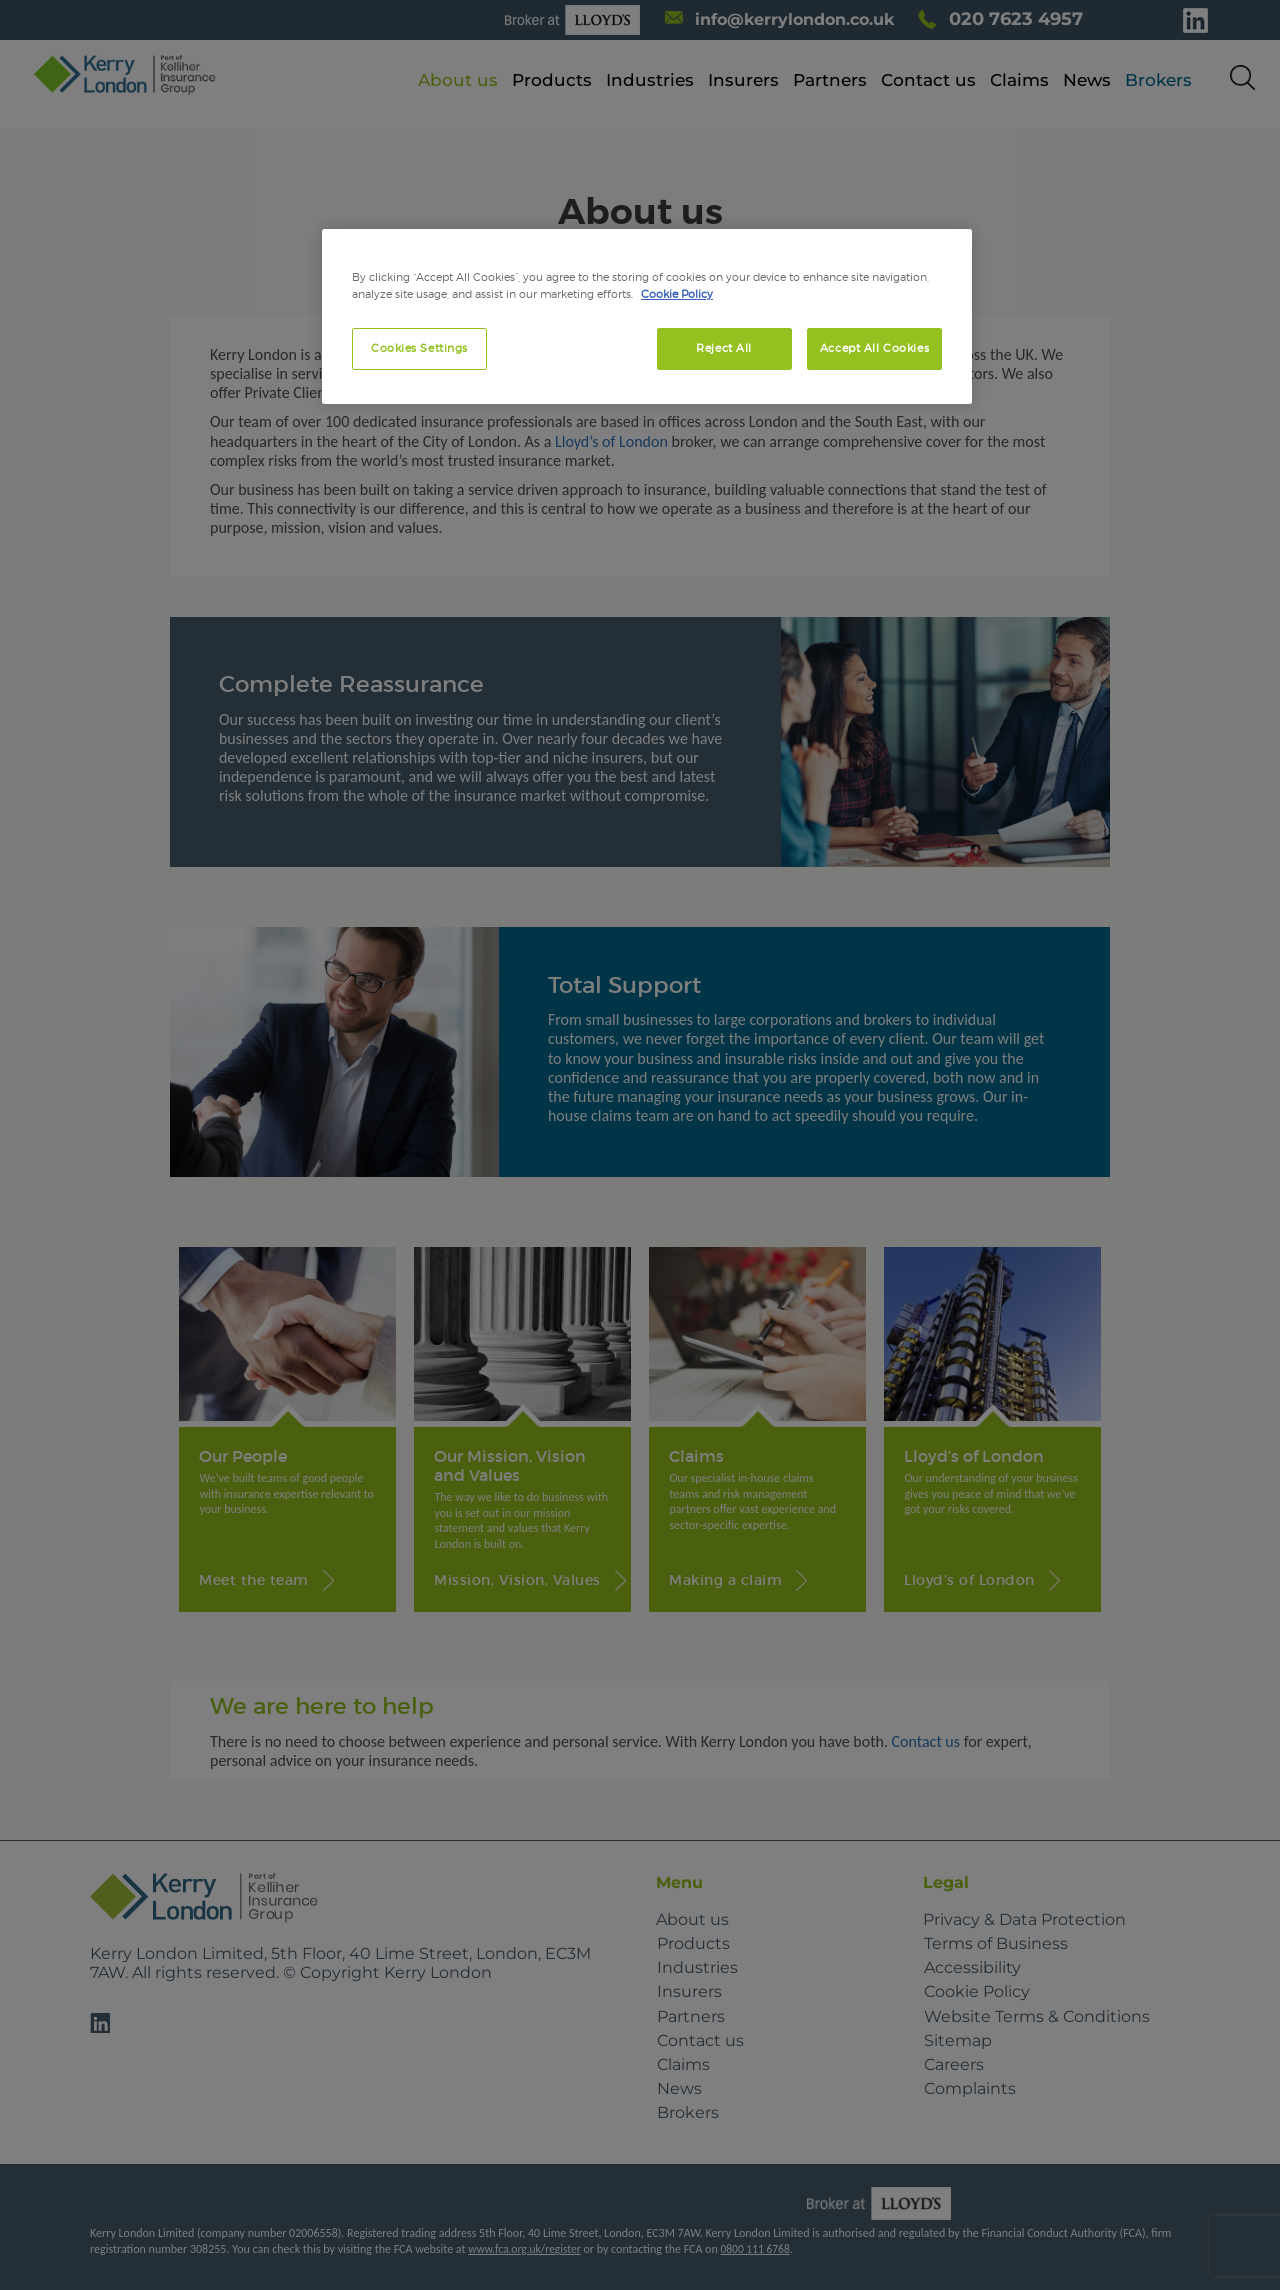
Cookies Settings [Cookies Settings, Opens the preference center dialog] (419, 348)
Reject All (724, 348)
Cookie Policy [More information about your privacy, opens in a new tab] (677, 294)
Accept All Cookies (874, 348)
